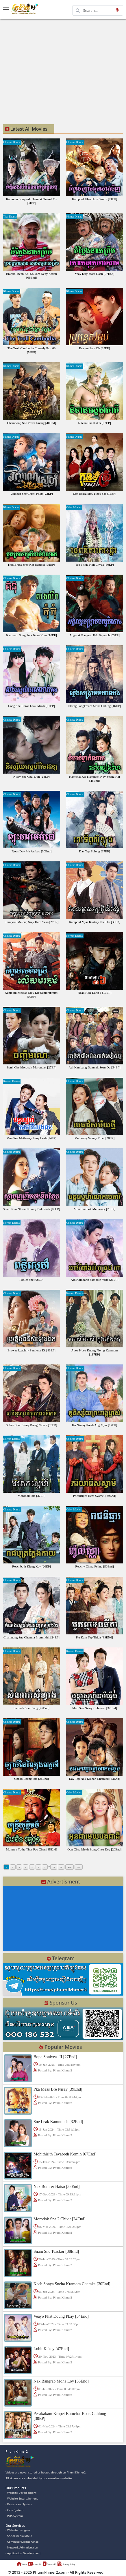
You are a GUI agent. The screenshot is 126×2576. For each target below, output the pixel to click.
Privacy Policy (70, 2565)
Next (74, 1867)
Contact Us (52, 2565)
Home (22, 2565)
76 (65, 1867)
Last (85, 1867)
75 (56, 1867)
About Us (35, 2565)
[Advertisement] (50, 71)
